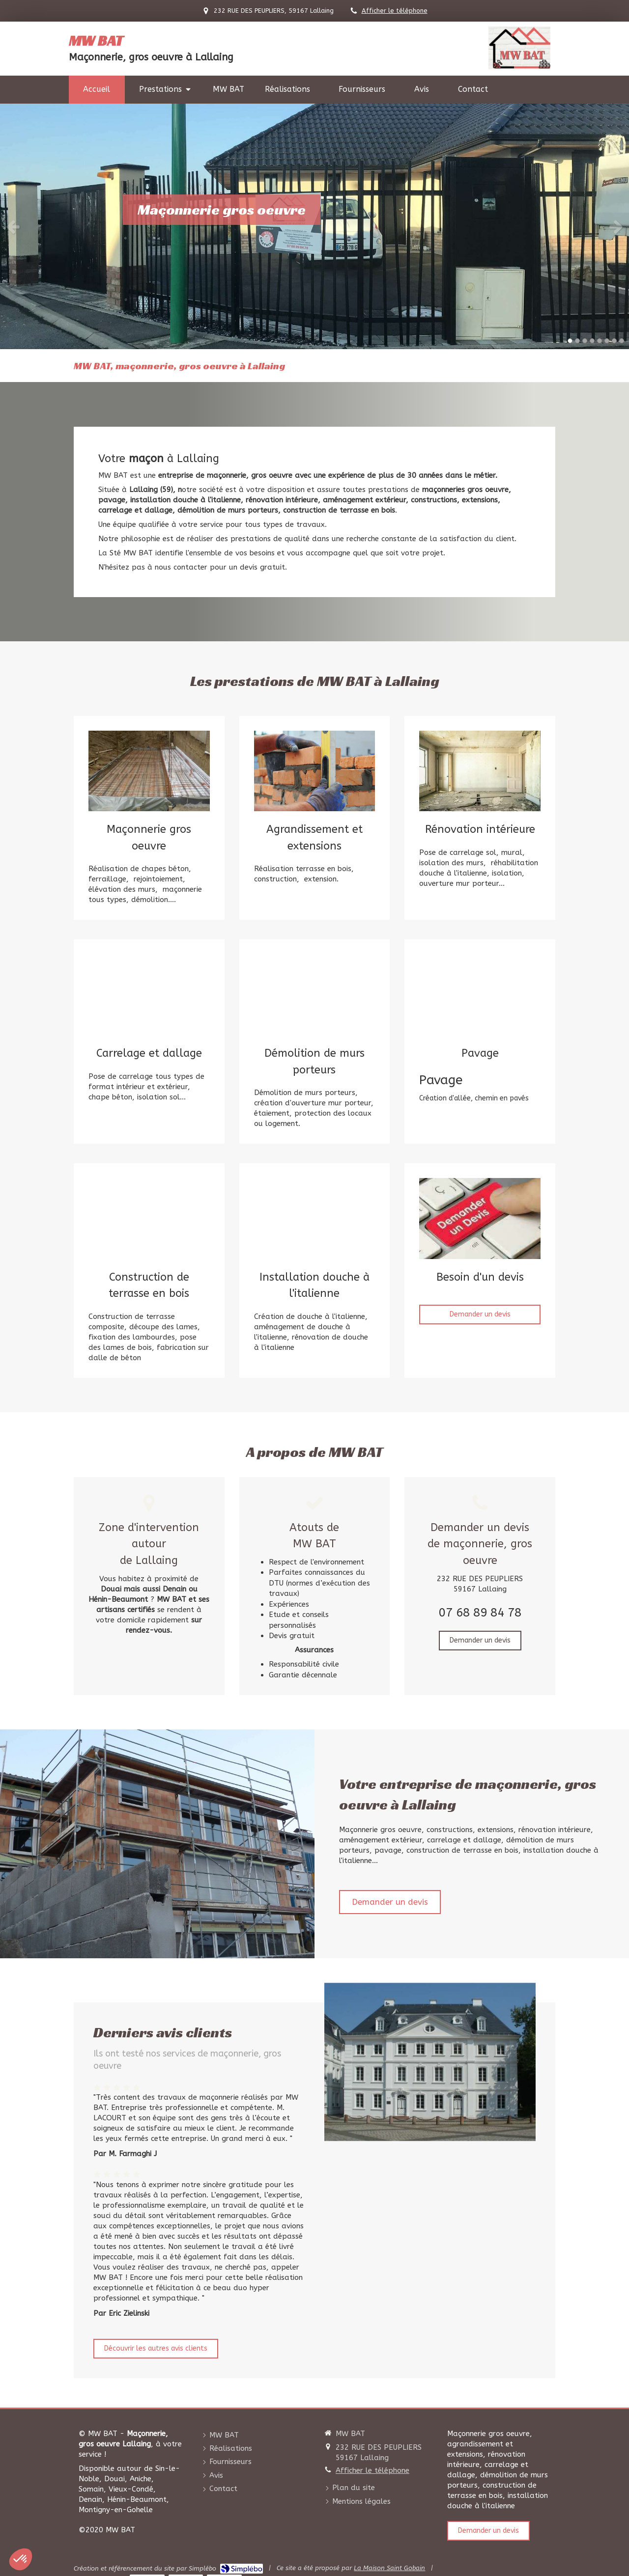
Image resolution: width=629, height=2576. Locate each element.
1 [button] (570, 340)
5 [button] (599, 340)
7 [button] (614, 340)
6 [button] (606, 340)
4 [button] (592, 340)
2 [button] (577, 340)
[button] (20, 2559)
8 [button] (621, 340)
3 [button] (584, 340)
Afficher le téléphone (395, 10)
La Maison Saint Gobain (389, 2568)
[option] (314, 226)
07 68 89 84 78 (480, 1612)
